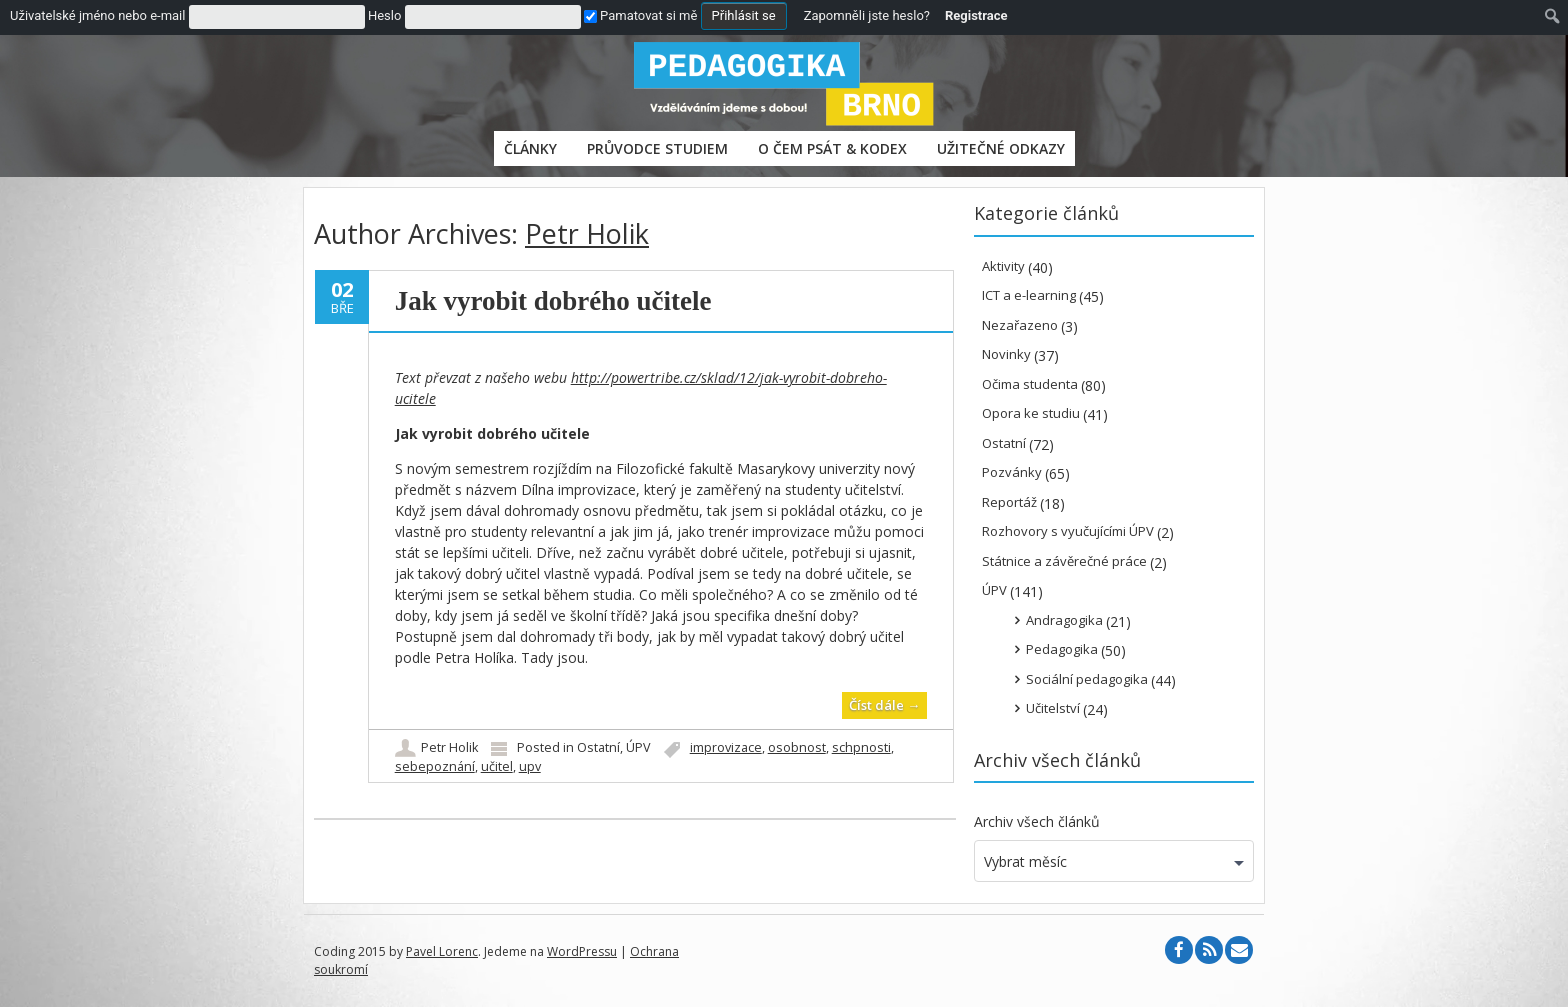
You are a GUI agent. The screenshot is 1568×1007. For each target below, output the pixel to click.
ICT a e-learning (1029, 295)
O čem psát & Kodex (832, 148)
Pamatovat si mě (640, 15)
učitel (497, 766)
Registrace (976, 15)
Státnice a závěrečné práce (1064, 561)
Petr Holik (587, 233)
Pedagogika (1062, 649)
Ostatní (598, 747)
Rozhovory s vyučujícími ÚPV (1068, 531)
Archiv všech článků (1037, 821)
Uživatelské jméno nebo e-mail (97, 15)
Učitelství (1053, 708)
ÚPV (638, 747)
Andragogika (1064, 620)
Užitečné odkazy (1001, 148)
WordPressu (582, 951)
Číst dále (884, 705)
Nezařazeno (1020, 325)
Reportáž (1009, 502)
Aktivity (1003, 266)
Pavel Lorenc (442, 951)
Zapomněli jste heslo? (867, 15)
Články (530, 148)
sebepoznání (435, 766)
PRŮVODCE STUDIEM (657, 148)
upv (530, 766)
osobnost (797, 747)
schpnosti (861, 747)
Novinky (1006, 354)
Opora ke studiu (1031, 413)
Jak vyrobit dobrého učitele (553, 301)
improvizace (726, 747)
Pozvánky (1012, 472)
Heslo (384, 15)
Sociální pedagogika (1087, 679)
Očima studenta (1030, 384)
